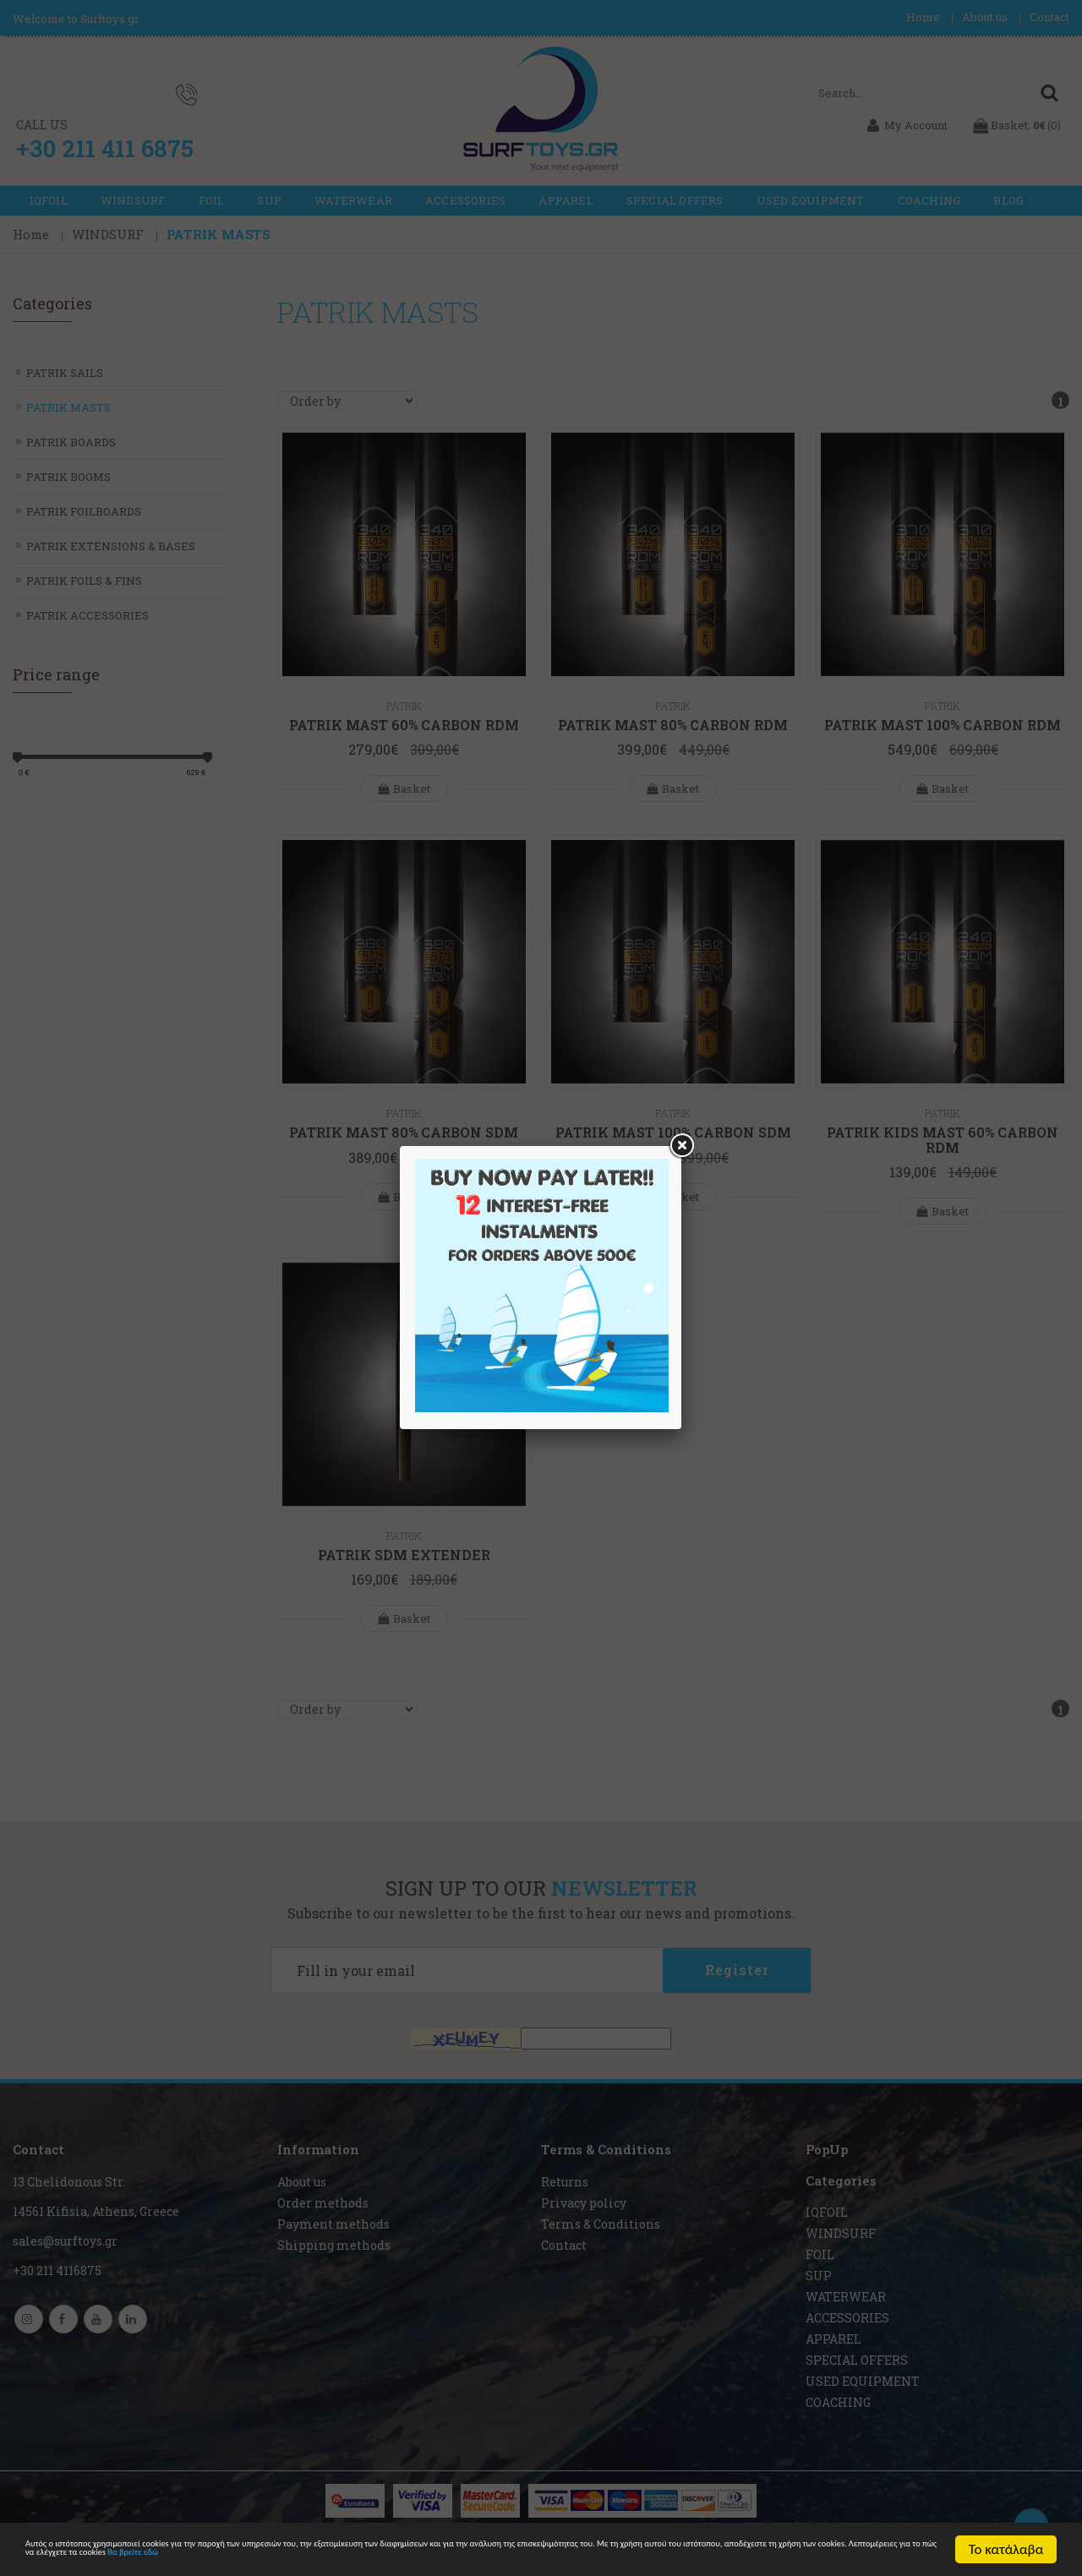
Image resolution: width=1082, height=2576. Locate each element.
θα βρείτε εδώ (795, 2557)
